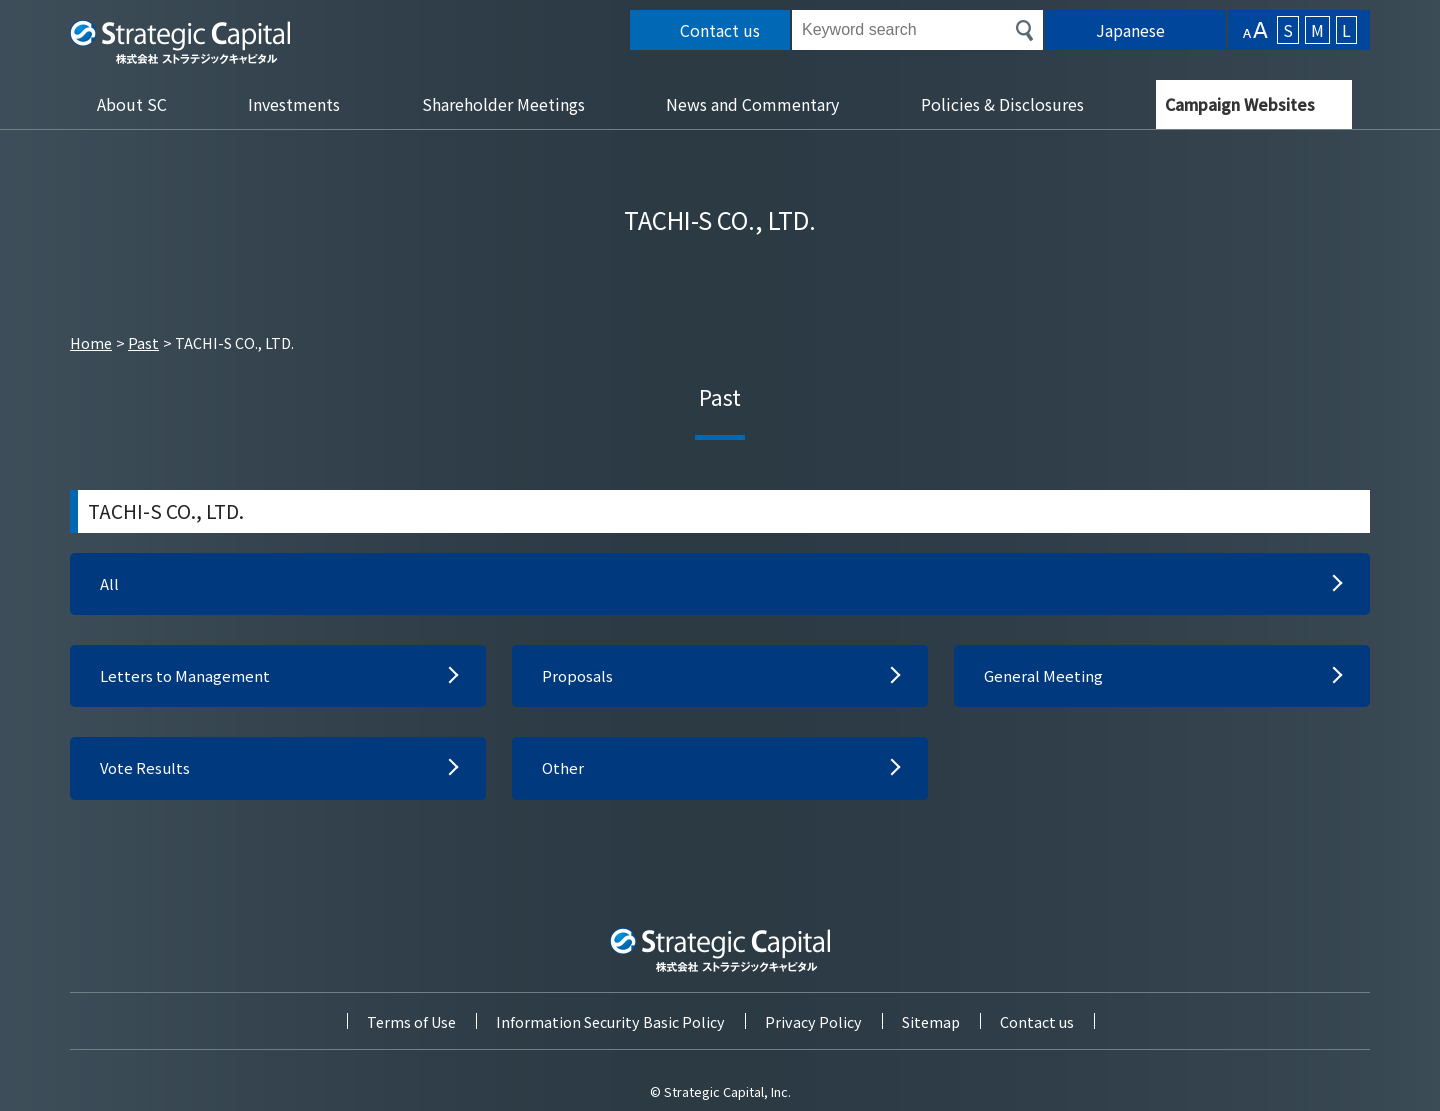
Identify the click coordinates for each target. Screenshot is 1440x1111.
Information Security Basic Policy (610, 1018)
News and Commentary (752, 104)
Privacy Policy (813, 1018)
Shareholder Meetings (503, 104)
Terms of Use (411, 1018)
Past (143, 342)
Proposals (578, 679)
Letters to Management (187, 679)
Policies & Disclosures (1002, 104)
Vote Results (147, 773)
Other (563, 773)
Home (91, 342)
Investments (294, 104)
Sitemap (931, 1018)
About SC (132, 104)
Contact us (1037, 1018)
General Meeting (1045, 679)
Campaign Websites (1240, 104)
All (109, 585)
